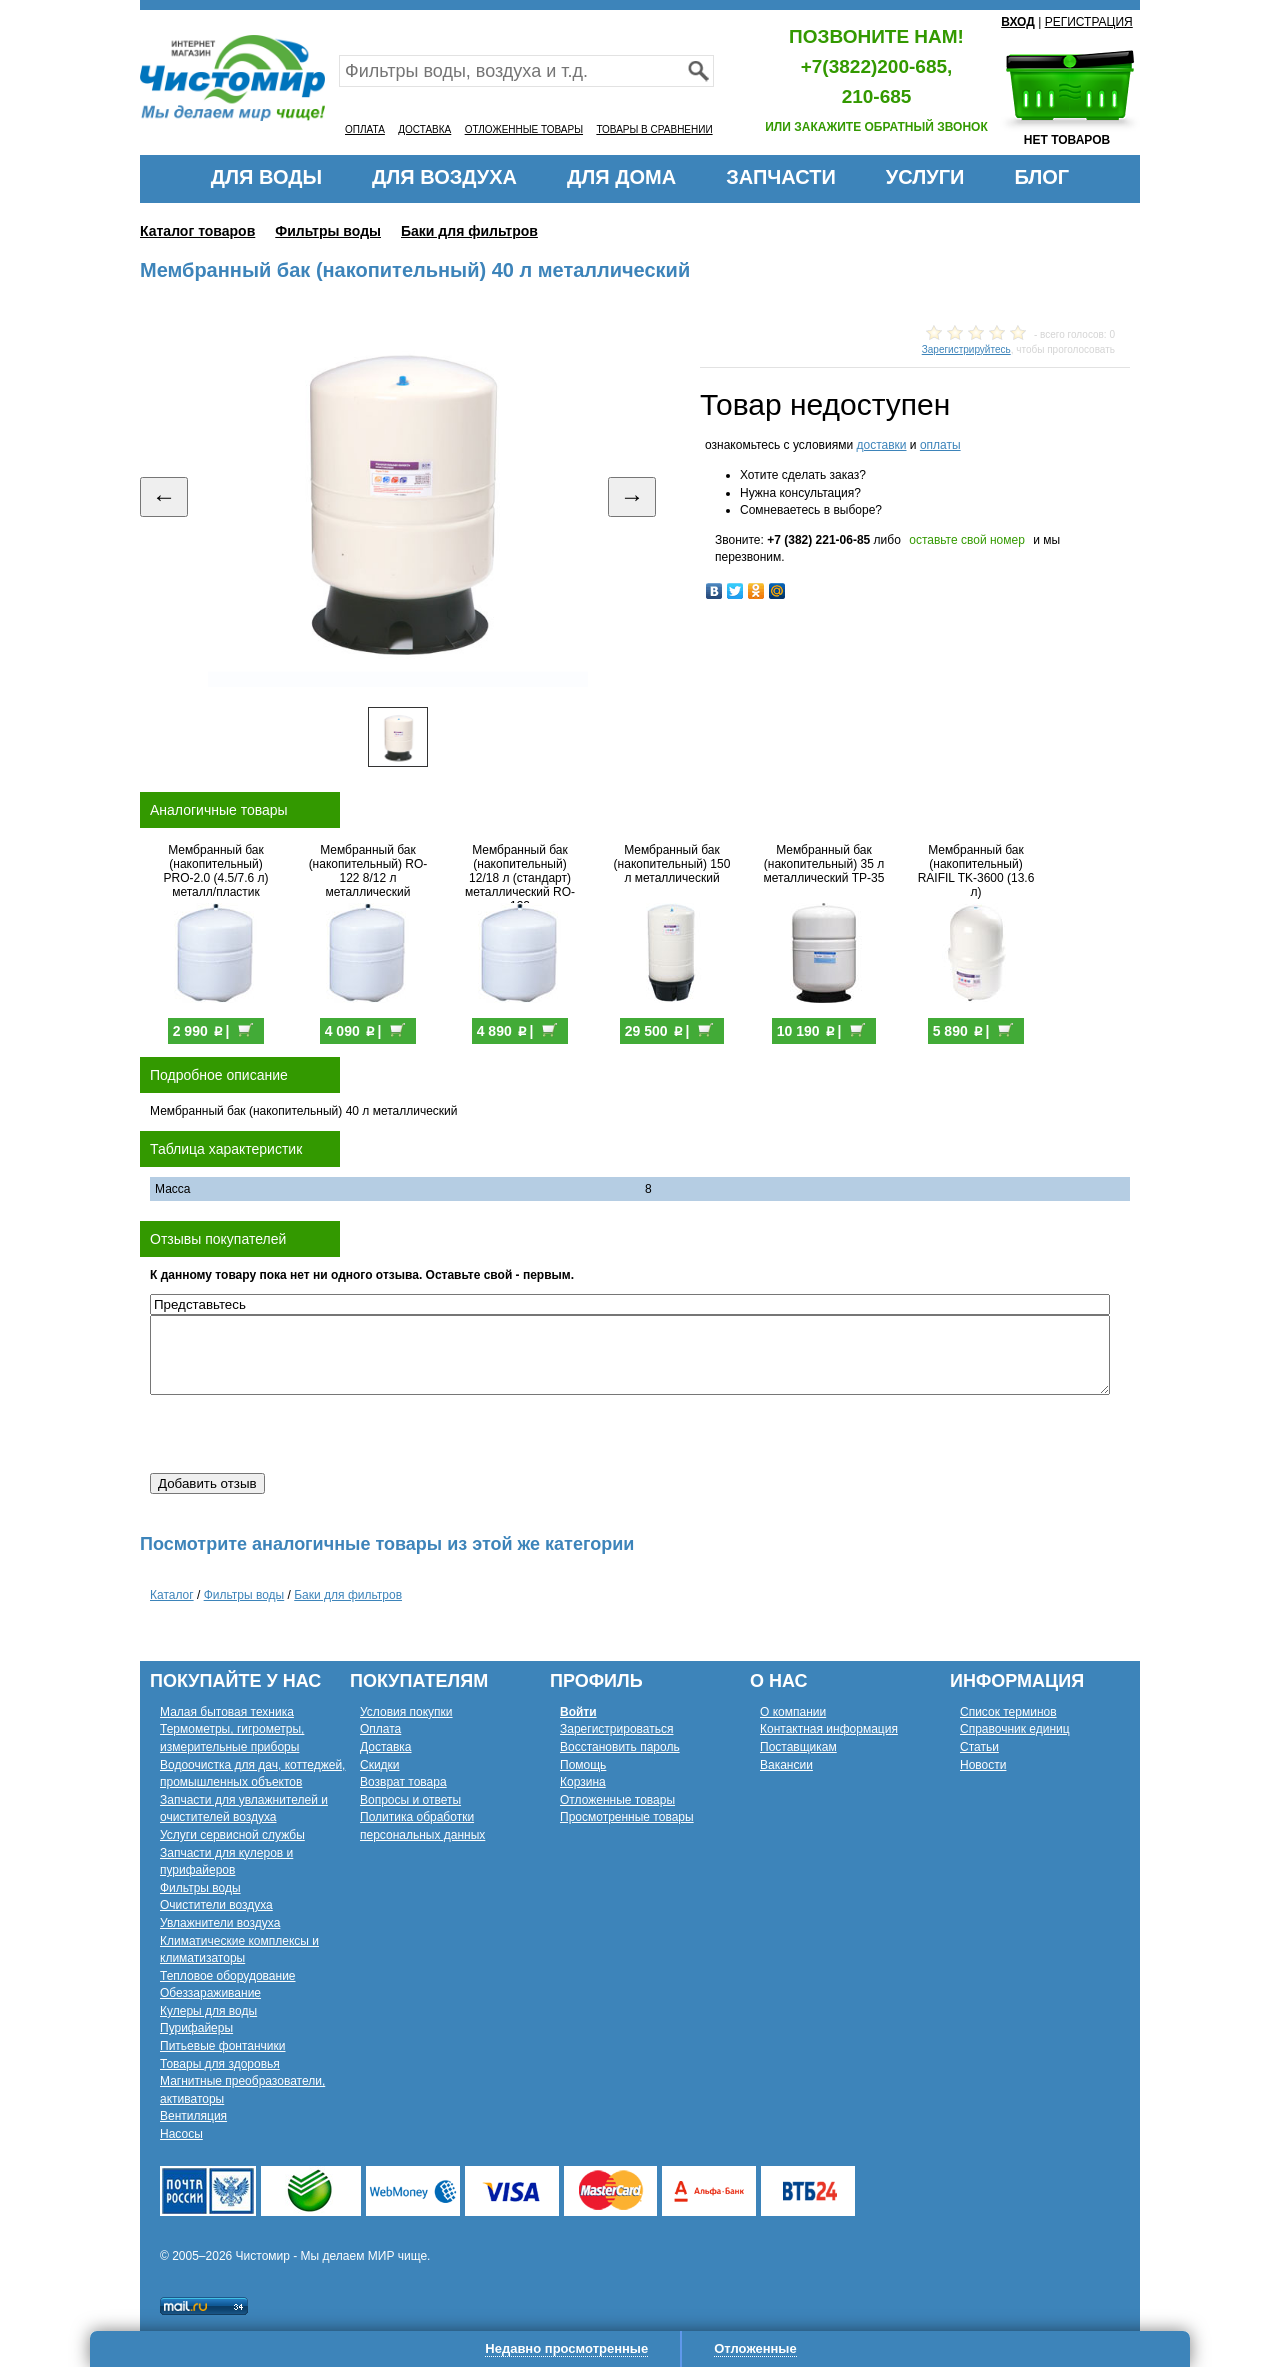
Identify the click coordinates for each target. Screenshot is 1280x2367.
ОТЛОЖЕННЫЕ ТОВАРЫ (524, 129)
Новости (983, 1765)
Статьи (979, 1747)
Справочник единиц (1015, 1729)
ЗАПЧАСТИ (781, 177)
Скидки (380, 1765)
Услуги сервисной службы (232, 1835)
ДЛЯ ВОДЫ (266, 177)
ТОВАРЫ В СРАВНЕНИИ (654, 129)
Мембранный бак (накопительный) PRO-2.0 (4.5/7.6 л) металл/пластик (215, 871)
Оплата (380, 1729)
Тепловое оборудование (228, 1976)
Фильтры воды (328, 231)
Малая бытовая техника (227, 1712)
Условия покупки (406, 1712)
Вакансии (786, 1765)
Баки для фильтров (469, 231)
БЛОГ (1041, 177)
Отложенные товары (617, 1800)
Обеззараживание (210, 1993)
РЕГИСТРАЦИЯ (1089, 22)
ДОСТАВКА (424, 129)
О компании (793, 1712)
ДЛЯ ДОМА (621, 177)
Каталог (172, 1595)
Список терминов (1008, 1712)
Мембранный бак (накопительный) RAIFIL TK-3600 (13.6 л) (976, 871)
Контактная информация (829, 1729)
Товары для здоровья (220, 2064)
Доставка (386, 1747)
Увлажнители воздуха (220, 1923)
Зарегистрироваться (616, 1729)
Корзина (583, 1782)
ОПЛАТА (365, 129)
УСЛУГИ (925, 177)
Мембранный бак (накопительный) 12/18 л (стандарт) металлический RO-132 (520, 878)
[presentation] (302, 1434)
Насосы (181, 2134)
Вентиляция (193, 2116)
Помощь (583, 1765)
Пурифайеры (196, 2028)
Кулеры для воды (208, 2011)
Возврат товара (403, 1782)
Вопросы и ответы (410, 1800)
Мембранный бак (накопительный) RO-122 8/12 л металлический (368, 871)
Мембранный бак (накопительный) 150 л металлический (672, 864)
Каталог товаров (197, 231)
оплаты (940, 445)
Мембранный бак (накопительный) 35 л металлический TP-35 (824, 864)
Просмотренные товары (627, 1817)
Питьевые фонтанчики (223, 2046)
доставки (881, 445)
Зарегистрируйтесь (966, 349)
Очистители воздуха (216, 1905)
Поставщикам (798, 1747)
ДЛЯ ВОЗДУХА (444, 177)
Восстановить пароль (620, 1747)
